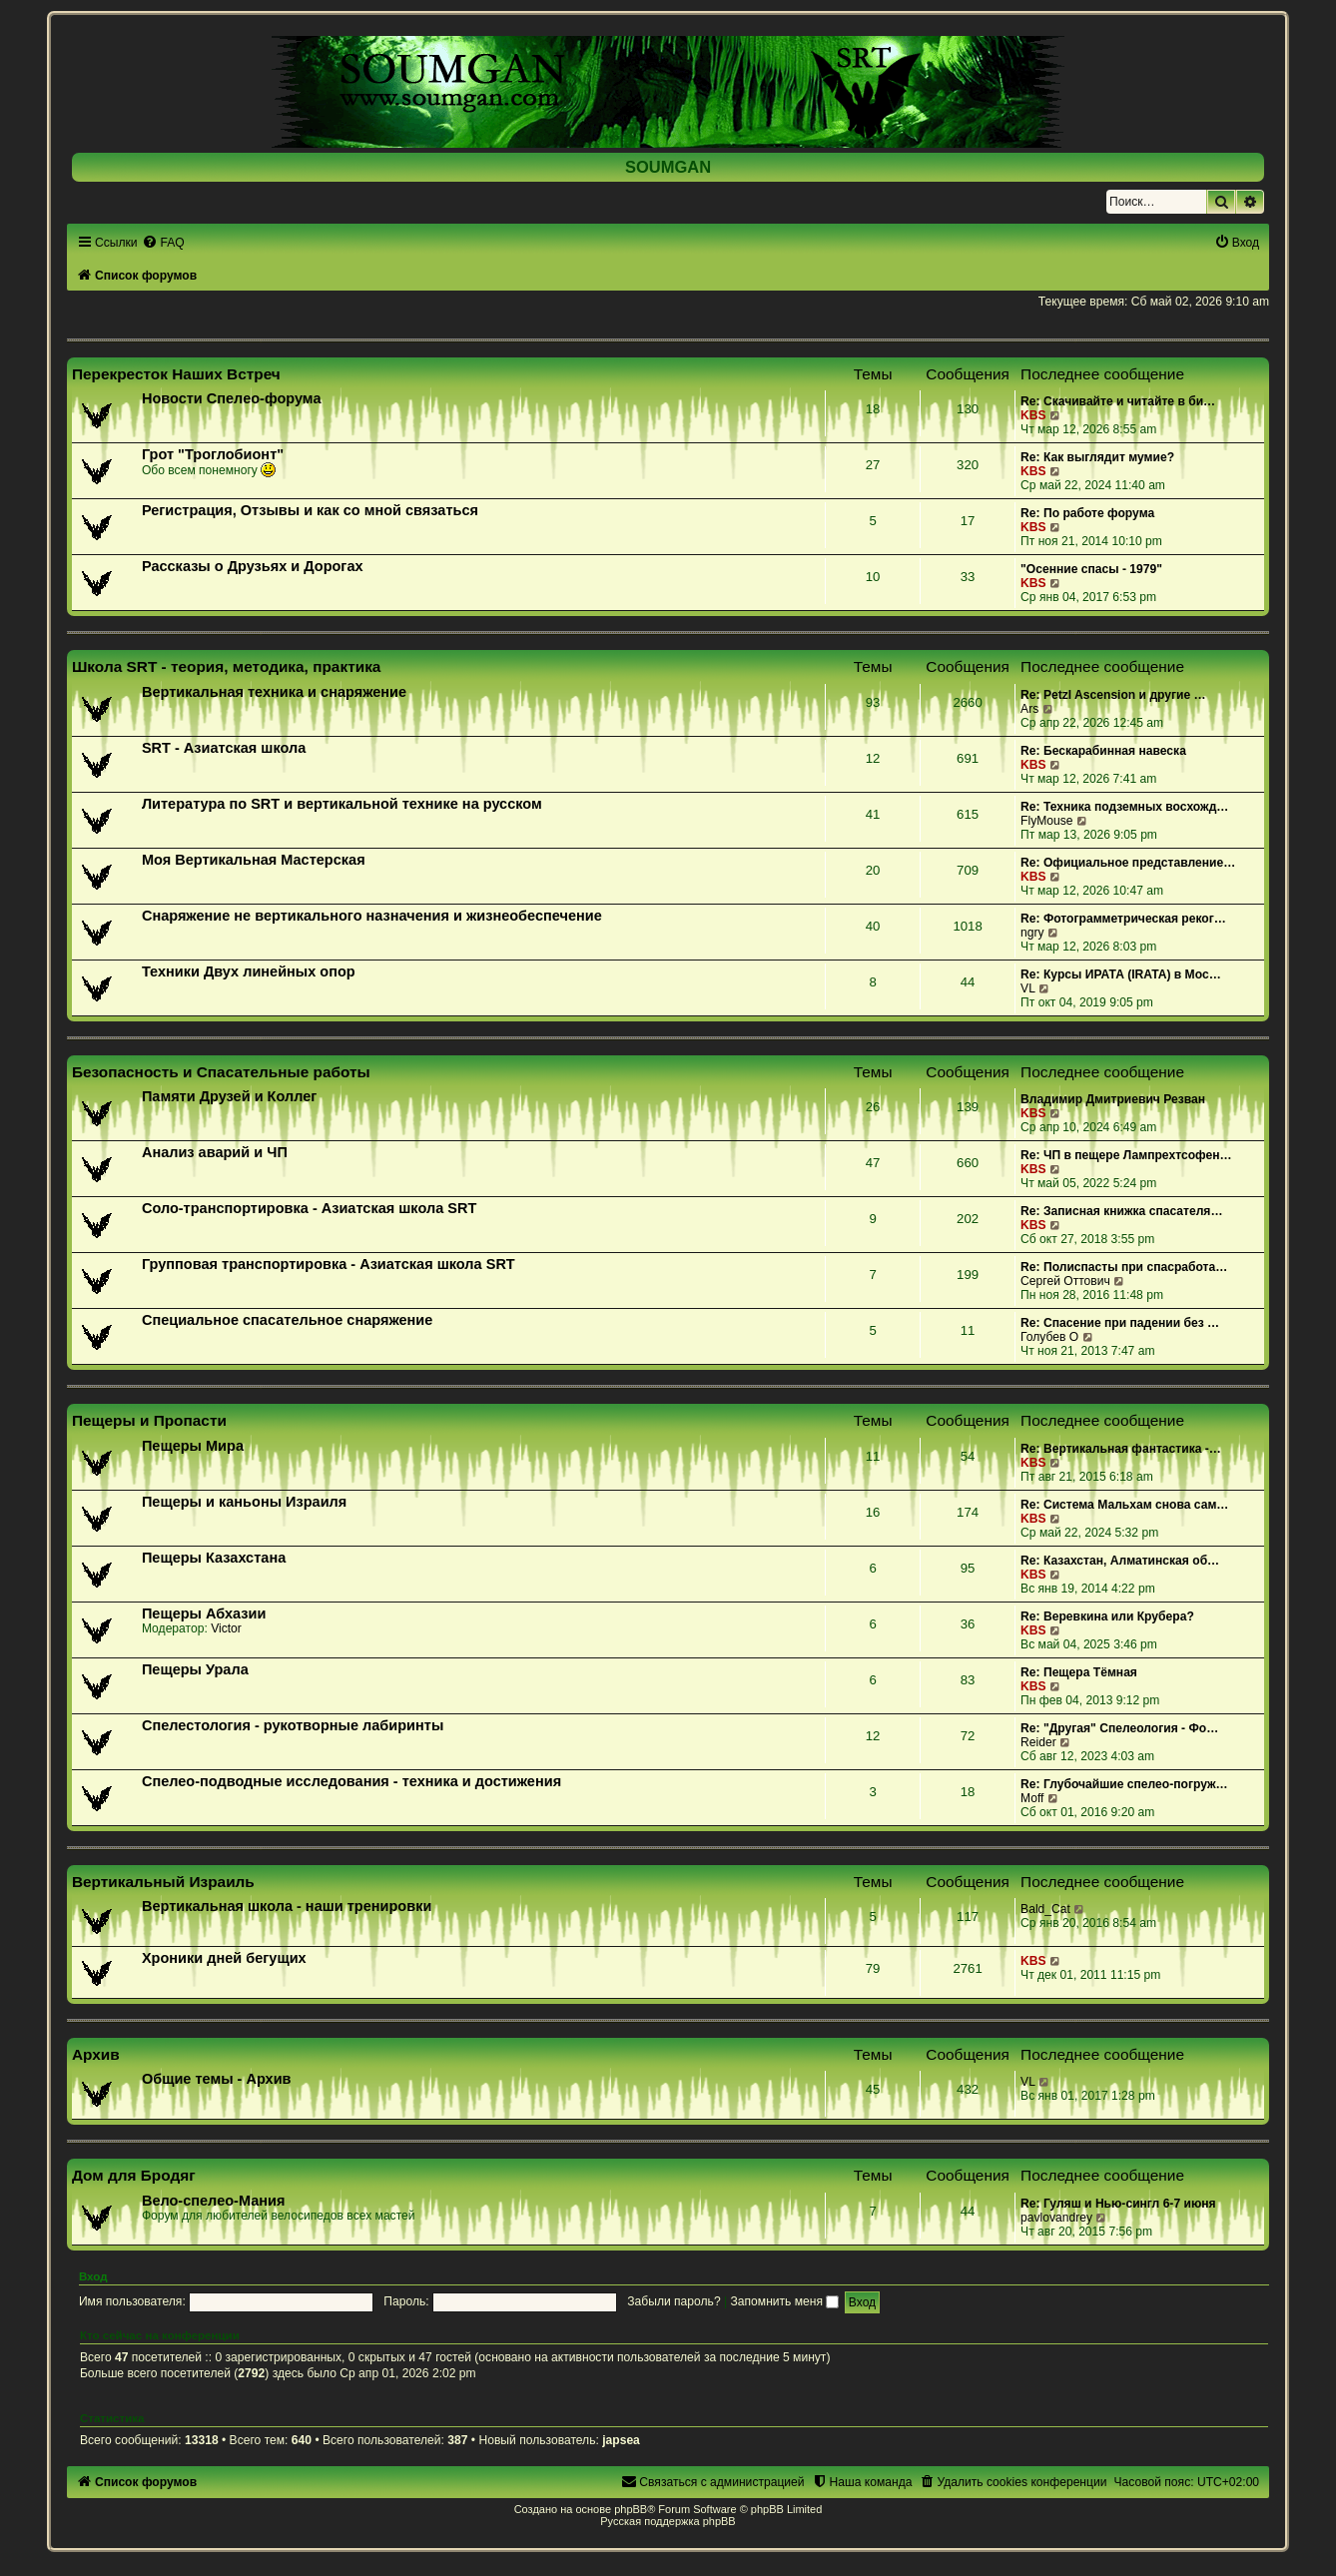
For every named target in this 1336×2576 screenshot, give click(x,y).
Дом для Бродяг (134, 2175)
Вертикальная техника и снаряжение (274, 692)
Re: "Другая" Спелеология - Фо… (1119, 1728)
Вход (93, 2276)
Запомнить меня (785, 2301)
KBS (1033, 415)
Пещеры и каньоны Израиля (244, 1502)
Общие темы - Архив (217, 2079)
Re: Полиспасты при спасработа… (1123, 1267)
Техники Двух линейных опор (248, 971)
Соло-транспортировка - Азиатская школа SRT (309, 1208)
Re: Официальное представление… (1127, 863)
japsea (621, 2440)
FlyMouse (1046, 821)
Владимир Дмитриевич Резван (1112, 1099)
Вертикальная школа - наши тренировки (286, 1906)
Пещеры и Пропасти (149, 1420)
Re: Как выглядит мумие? (1097, 457)
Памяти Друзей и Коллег (229, 1096)
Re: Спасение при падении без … (1119, 1323)
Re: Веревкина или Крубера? (1107, 1616)
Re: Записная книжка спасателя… (1121, 1211)
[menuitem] (163, 243)
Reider (1038, 1742)
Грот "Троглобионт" (213, 454)
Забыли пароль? (673, 2301)
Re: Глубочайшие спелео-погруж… (1124, 1784)
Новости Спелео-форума (232, 398)
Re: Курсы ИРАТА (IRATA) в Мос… (1120, 974)
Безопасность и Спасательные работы (221, 1071)
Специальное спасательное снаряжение (287, 1320)
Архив (96, 2054)
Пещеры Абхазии (204, 1613)
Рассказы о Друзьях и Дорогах (252, 566)
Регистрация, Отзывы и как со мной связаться (310, 510)
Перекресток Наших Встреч (176, 373)
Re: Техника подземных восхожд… (1124, 807)
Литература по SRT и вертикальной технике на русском (342, 804)
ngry (1032, 933)
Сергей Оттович (1065, 1281)
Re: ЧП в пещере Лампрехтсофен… (1126, 1155)
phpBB (630, 2509)
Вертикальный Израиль (163, 1881)
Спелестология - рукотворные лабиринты (292, 1725)
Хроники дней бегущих (224, 1958)
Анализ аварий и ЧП (215, 1152)
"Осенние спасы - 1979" (1091, 569)
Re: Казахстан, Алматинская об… (1119, 1561)
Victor (226, 1628)
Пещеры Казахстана (214, 1558)
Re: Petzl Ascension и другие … (1113, 695)
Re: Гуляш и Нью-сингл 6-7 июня (1118, 2204)
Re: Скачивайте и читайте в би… (1117, 401)
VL (1027, 988)
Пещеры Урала (195, 1669)
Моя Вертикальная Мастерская (253, 860)
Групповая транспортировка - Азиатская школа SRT (328, 1264)
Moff (1031, 1798)
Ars (1029, 709)
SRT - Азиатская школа (224, 748)
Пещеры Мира (193, 1446)
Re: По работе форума (1087, 513)
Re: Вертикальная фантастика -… (1120, 1449)
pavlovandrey (1056, 2218)
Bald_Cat (1045, 1909)
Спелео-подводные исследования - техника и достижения (351, 1781)
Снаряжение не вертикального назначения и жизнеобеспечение (372, 916)
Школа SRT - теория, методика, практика (226, 666)
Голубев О (1049, 1337)
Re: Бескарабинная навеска (1103, 751)
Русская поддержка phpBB (667, 2521)
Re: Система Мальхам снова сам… (1124, 1505)
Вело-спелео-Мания (214, 2201)
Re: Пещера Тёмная (1078, 1672)
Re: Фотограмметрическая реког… (1123, 919)
